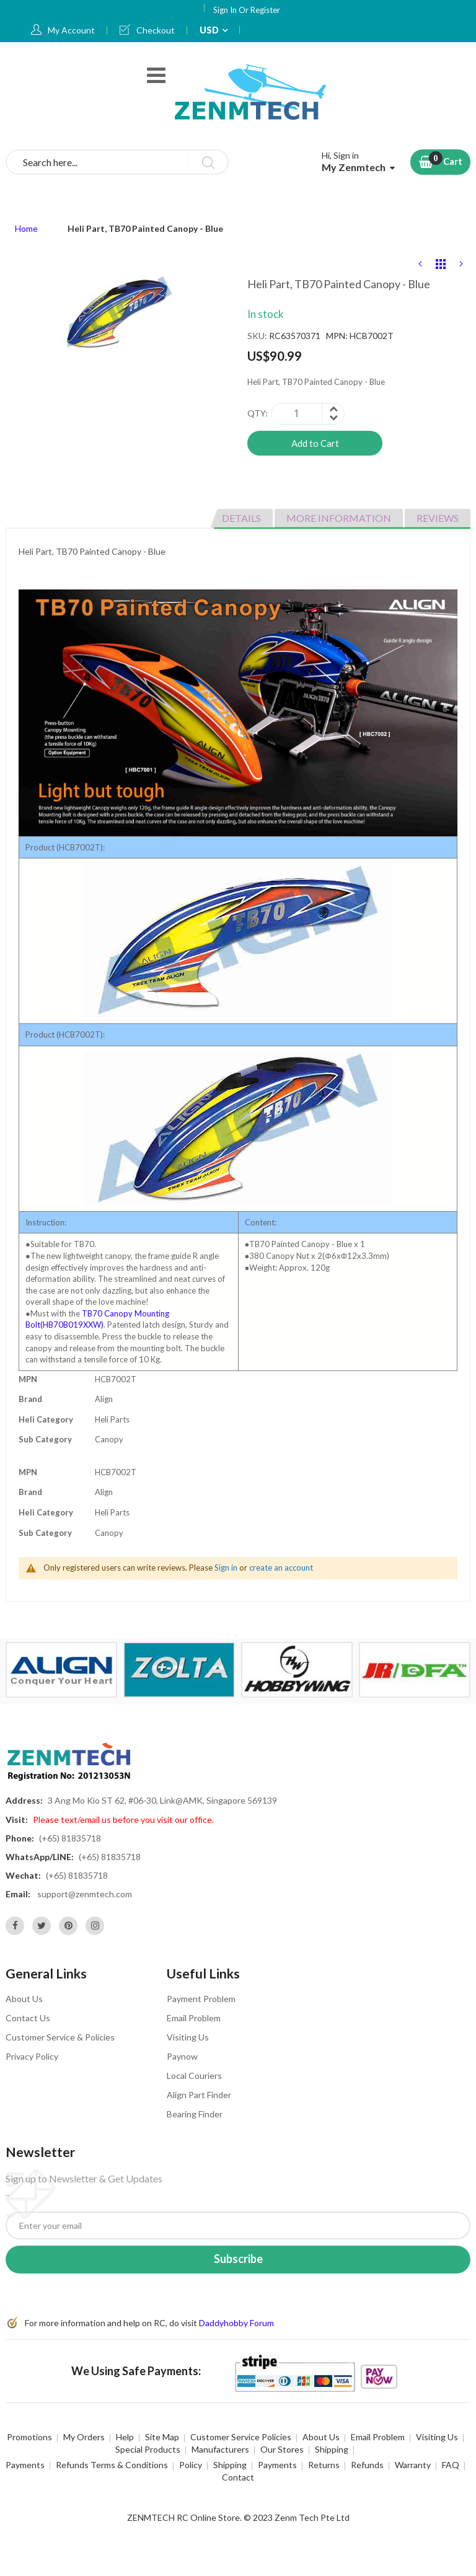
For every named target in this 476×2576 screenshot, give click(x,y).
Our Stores (282, 2449)
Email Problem (194, 2018)
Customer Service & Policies (60, 2037)
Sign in (225, 1568)
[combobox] (117, 162)
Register (265, 10)
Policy (190, 2464)
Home (26, 228)
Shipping (331, 2449)
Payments (25, 2464)
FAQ (450, 2464)
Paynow (182, 2056)
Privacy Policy (32, 2056)
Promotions (29, 2437)
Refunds (367, 2464)
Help (125, 2437)
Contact (238, 2477)
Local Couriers (194, 2075)
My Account (71, 30)
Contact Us (28, 2018)
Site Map (162, 2437)
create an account (281, 1568)
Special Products (147, 2449)
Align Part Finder (199, 2094)
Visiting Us (188, 2037)
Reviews (437, 518)
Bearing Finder (195, 2114)
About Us (24, 1998)
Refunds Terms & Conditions (112, 2464)
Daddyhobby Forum (236, 2323)
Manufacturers (220, 2449)
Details (241, 518)
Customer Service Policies (240, 2437)
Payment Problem (201, 1998)
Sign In (226, 10)
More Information (338, 518)
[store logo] (252, 91)
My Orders (84, 2437)
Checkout (155, 30)
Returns (324, 2464)
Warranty (413, 2464)
